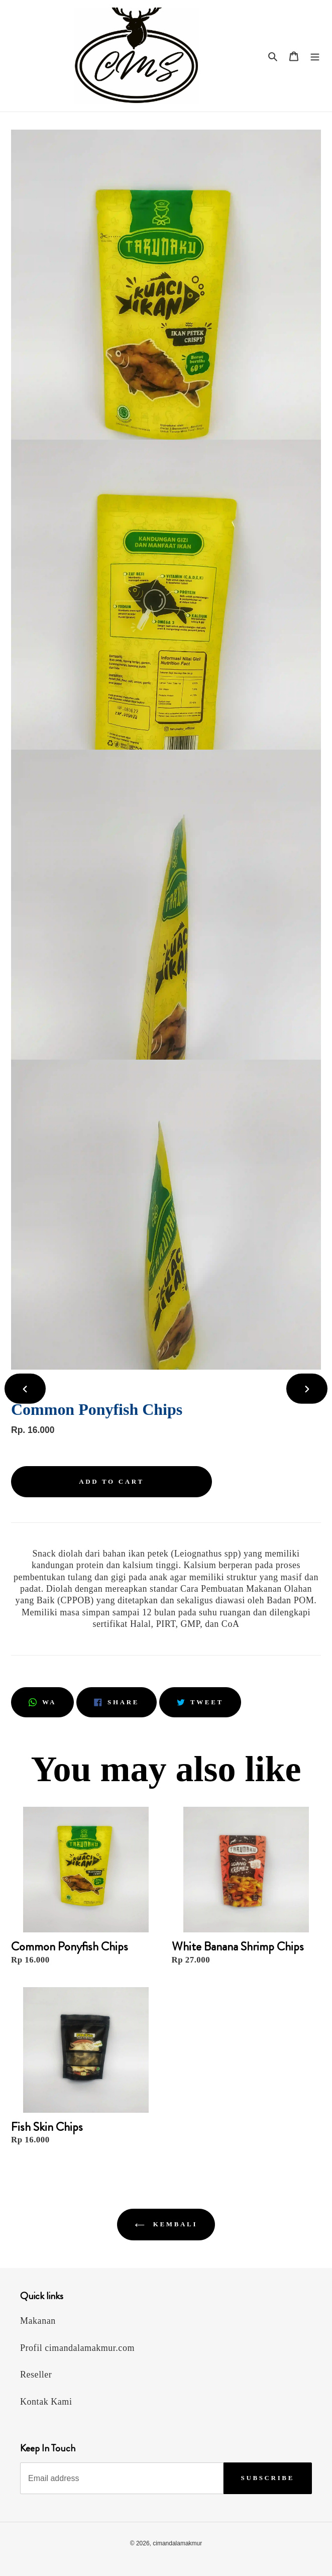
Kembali (166, 2224)
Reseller (36, 2374)
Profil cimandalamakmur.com (77, 2348)
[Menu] (314, 56)
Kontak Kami (46, 2402)
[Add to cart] (111, 1481)
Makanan (38, 2321)
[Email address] (122, 2478)
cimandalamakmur (177, 2543)
